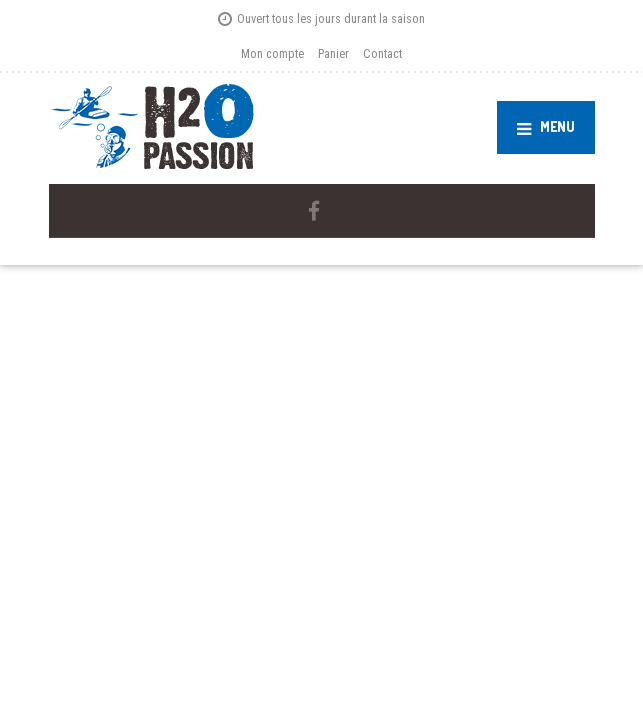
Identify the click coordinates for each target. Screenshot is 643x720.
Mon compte (272, 53)
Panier (333, 53)
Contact (382, 53)
